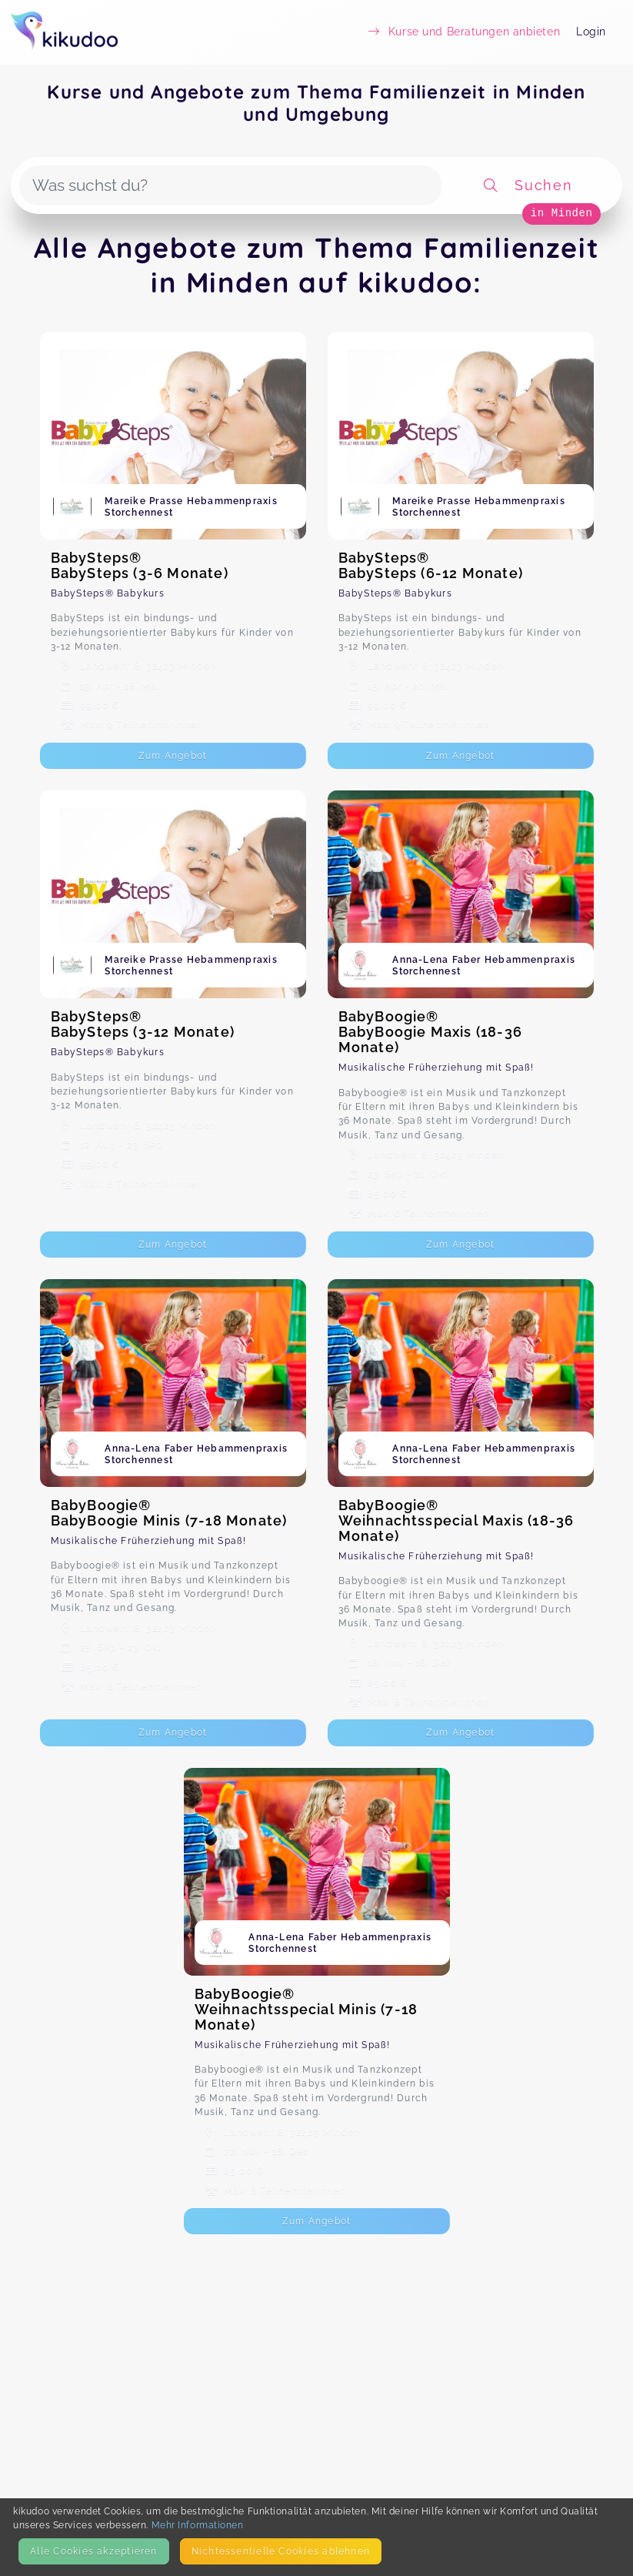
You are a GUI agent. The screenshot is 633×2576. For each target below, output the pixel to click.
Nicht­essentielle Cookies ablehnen (281, 2551)
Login (591, 31)
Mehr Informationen (198, 2525)
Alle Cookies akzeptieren (93, 2551)
